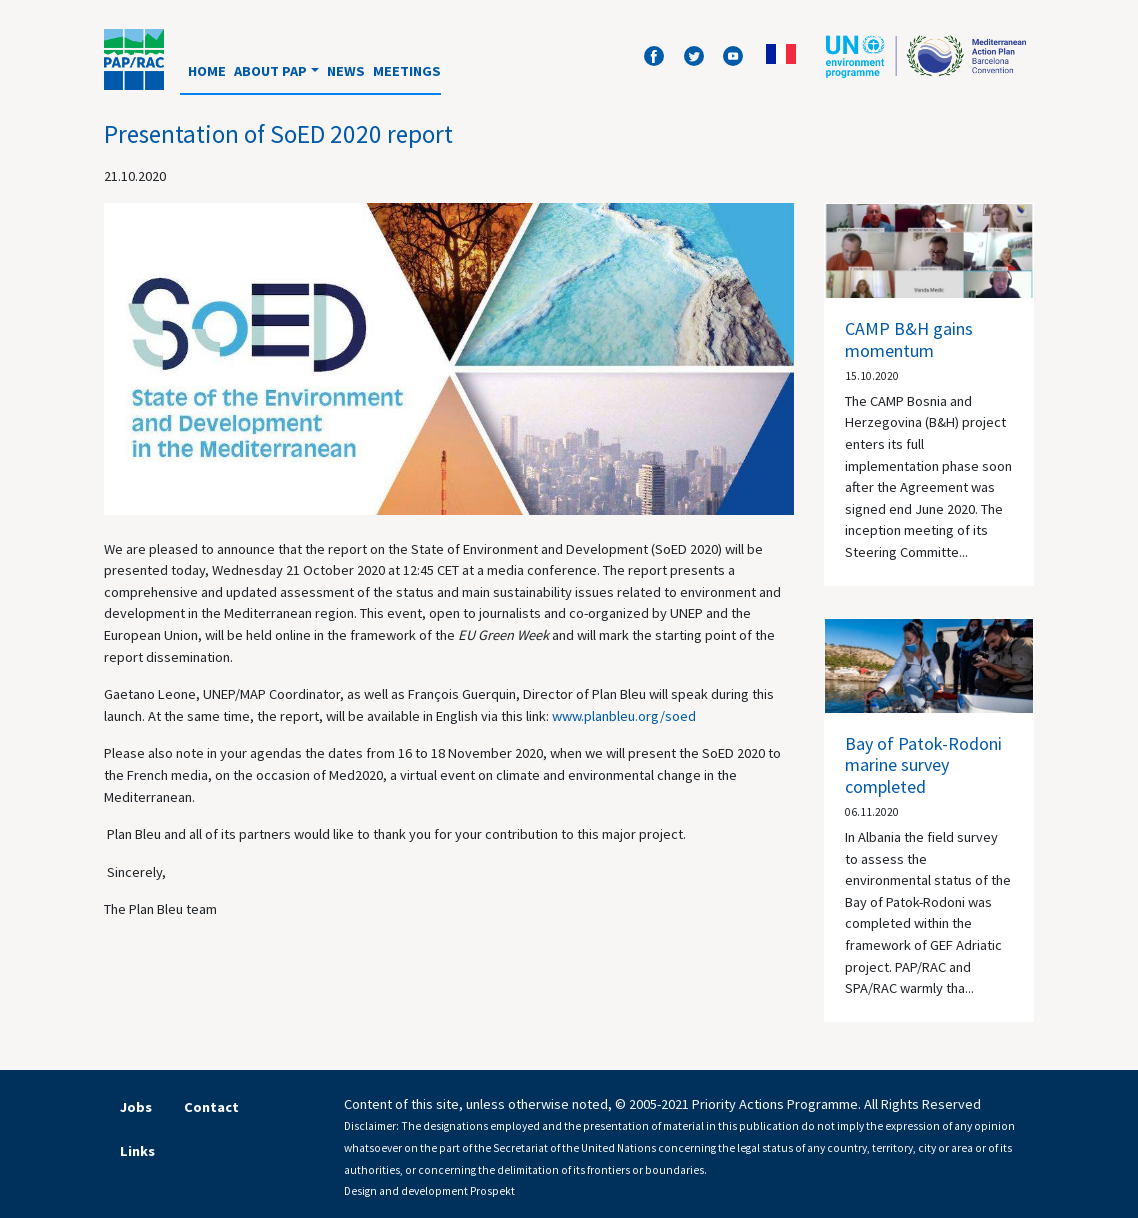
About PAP (270, 71)
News (346, 71)
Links (137, 1151)
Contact (211, 1107)
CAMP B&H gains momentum (909, 339)
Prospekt (492, 1191)
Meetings (407, 71)
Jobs (136, 1107)
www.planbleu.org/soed (624, 716)
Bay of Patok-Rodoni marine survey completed (923, 765)
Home (207, 71)
